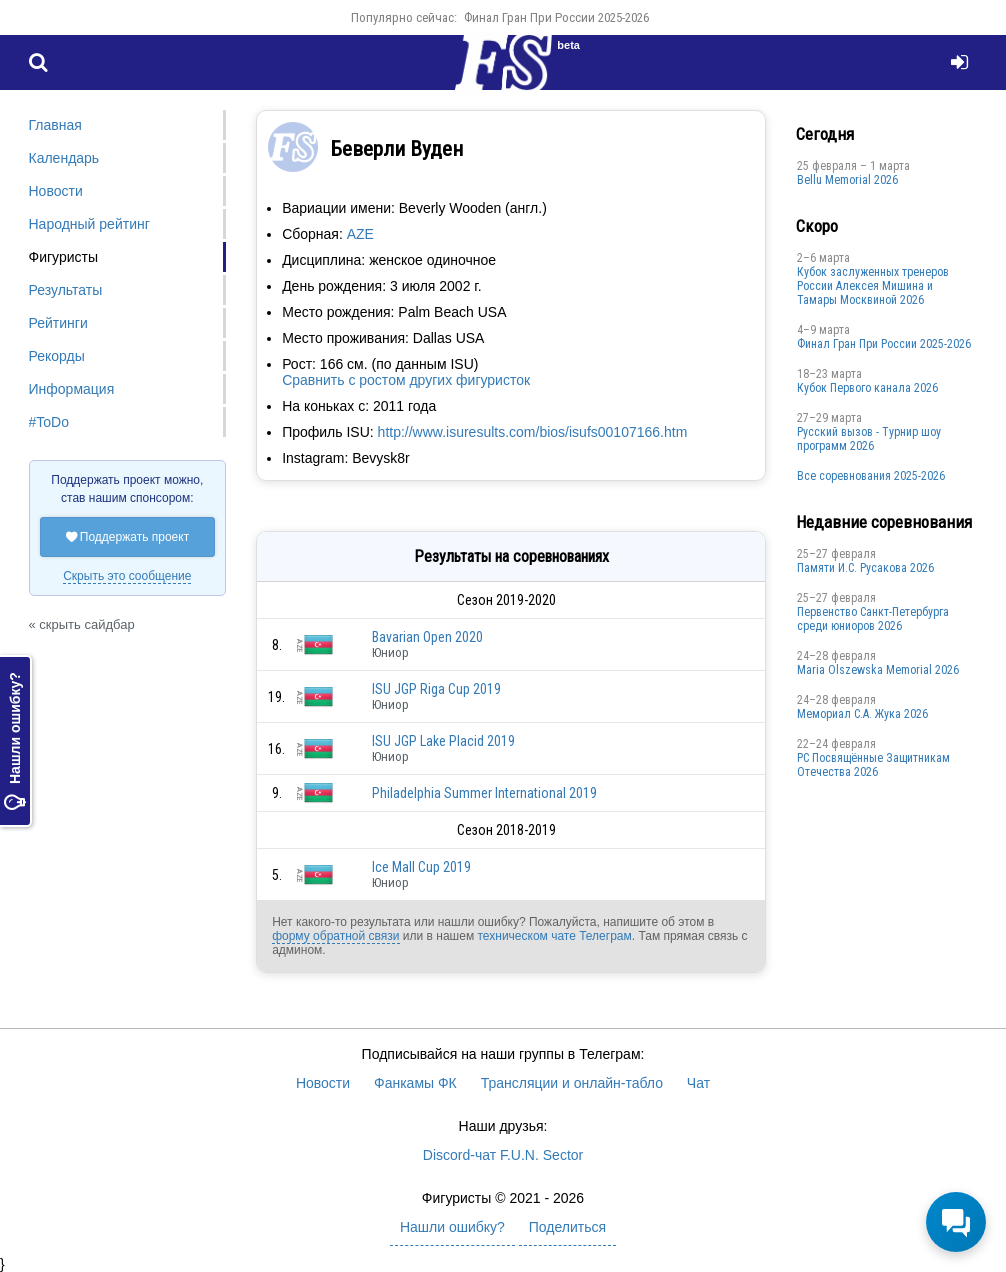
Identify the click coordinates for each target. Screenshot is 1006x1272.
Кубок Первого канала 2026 (867, 388)
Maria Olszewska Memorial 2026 (878, 670)
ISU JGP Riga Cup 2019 (436, 689)
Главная (55, 125)
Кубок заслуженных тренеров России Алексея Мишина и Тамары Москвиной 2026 (873, 286)
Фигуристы (64, 257)
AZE (360, 234)
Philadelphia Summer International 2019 (484, 793)
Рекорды (57, 356)
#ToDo (49, 422)
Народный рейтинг (89, 224)
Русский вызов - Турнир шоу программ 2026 (869, 439)
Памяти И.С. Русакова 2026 (865, 568)
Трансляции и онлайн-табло (572, 1083)
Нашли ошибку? (15, 741)
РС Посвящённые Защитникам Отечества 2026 (873, 765)
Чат (698, 1083)
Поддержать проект (128, 537)
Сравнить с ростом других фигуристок (406, 380)
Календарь (64, 158)
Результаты (66, 290)
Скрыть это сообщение (127, 576)
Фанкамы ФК (415, 1083)
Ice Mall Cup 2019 (421, 867)
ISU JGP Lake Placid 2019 (443, 741)
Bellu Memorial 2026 (847, 180)
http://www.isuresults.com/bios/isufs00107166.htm (533, 432)
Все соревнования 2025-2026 (871, 476)
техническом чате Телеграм (554, 936)
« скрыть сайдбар (82, 624)
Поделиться (567, 1227)
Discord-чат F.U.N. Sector (503, 1155)
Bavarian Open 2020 (427, 637)
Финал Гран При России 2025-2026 (556, 17)
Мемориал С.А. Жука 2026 (862, 714)
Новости (56, 191)
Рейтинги (58, 323)
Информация (72, 389)
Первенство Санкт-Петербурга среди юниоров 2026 (873, 619)
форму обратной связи (335, 936)
